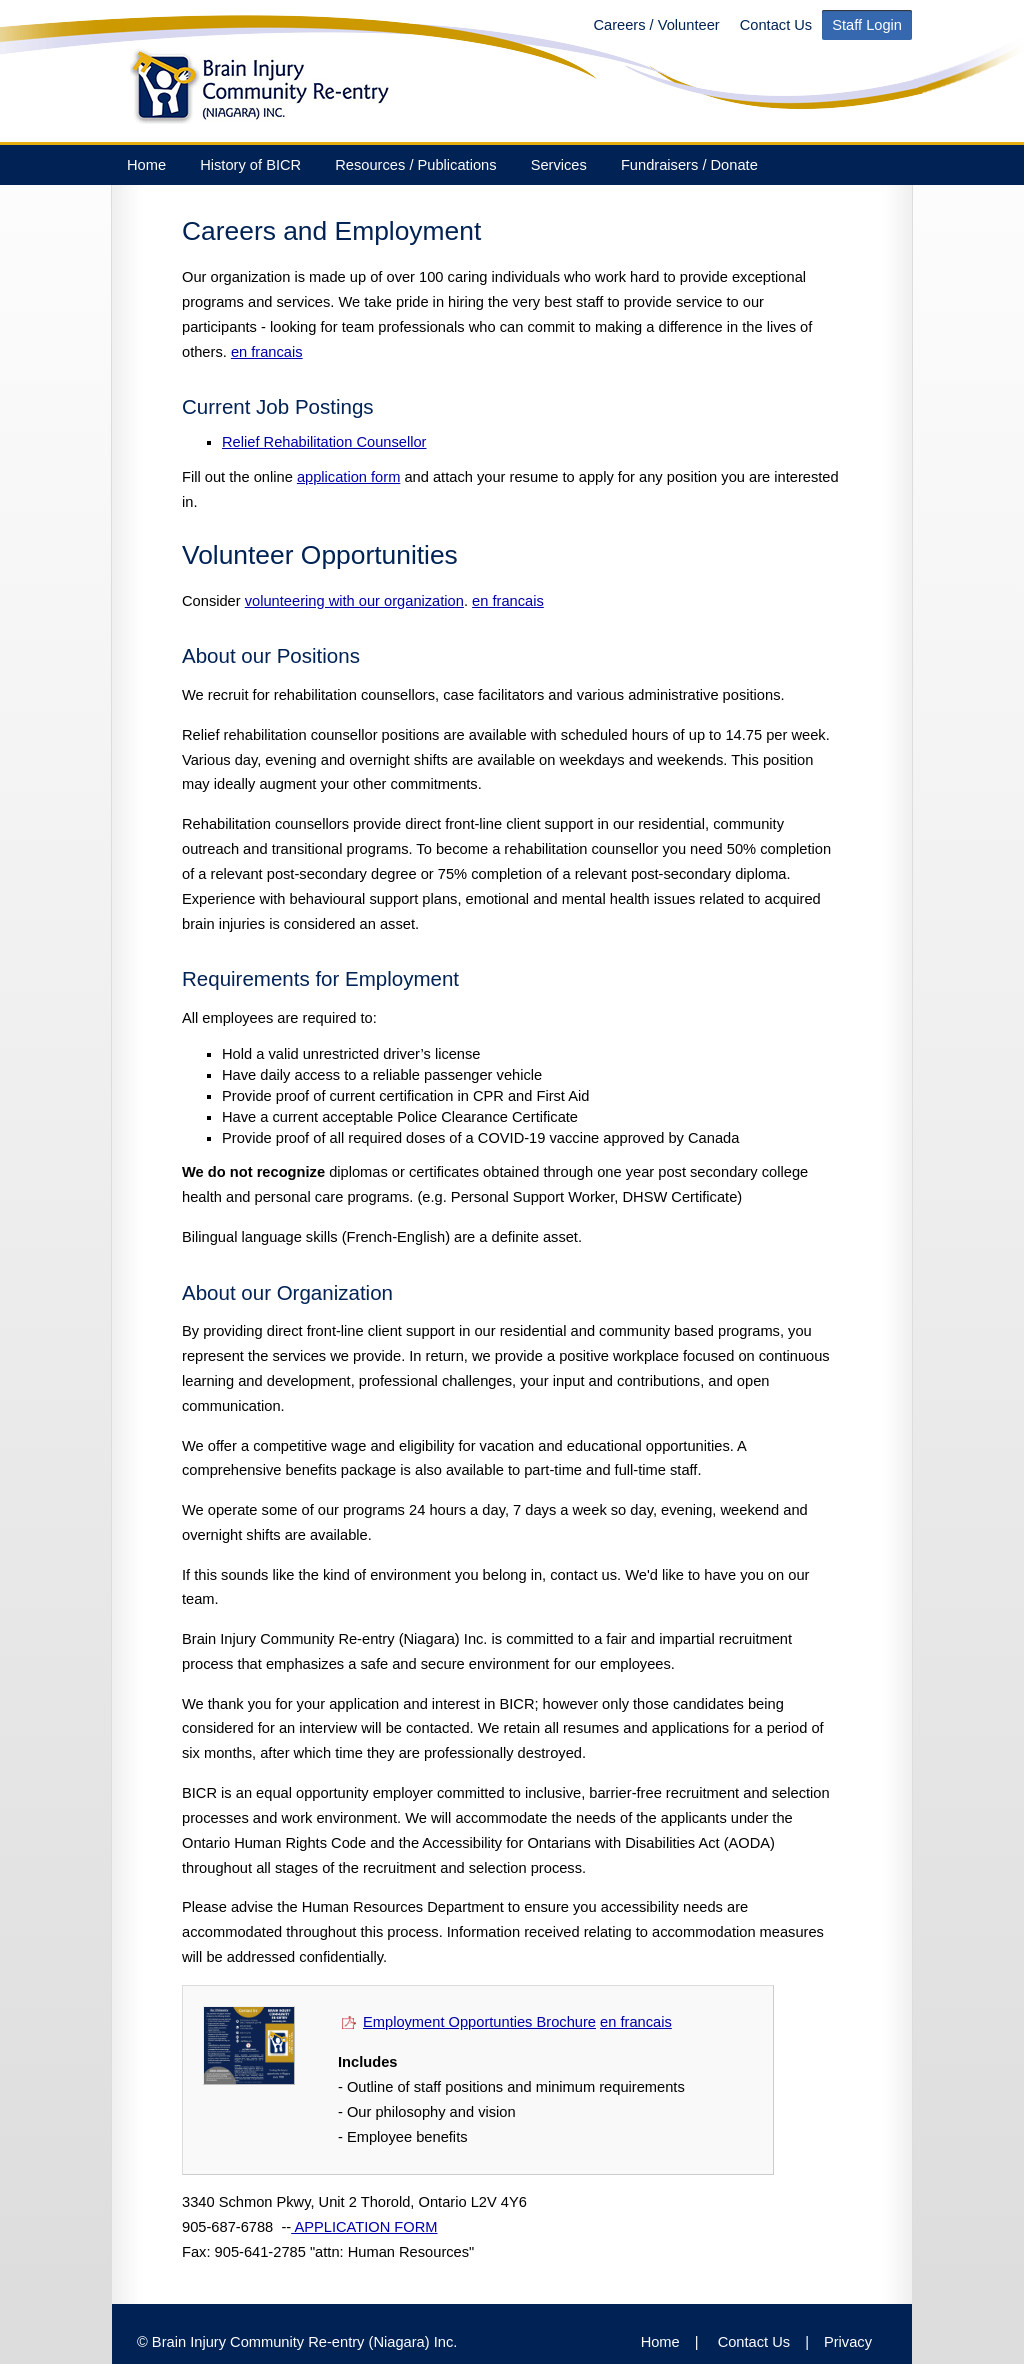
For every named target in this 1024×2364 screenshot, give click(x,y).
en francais (267, 352)
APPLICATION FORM (364, 2227)
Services (559, 165)
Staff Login (867, 25)
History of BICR (250, 165)
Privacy (848, 2342)
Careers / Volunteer (656, 25)
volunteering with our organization (354, 601)
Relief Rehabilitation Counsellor (324, 442)
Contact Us (776, 25)
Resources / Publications (415, 165)
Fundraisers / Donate (689, 165)
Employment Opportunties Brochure (479, 2022)
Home (146, 165)
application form (348, 477)
